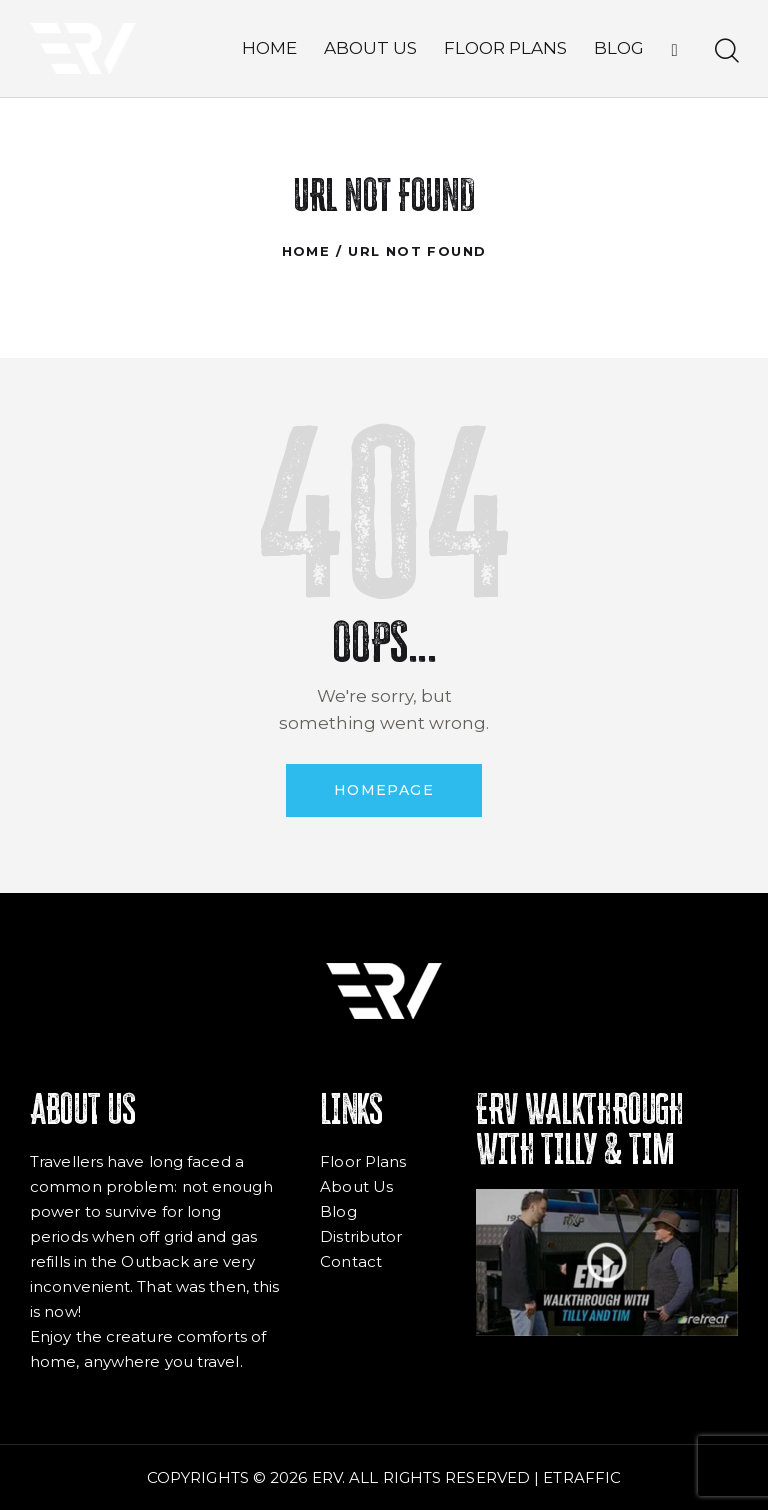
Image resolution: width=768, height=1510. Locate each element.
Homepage (384, 790)
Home (306, 251)
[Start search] (725, 51)
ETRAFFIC (582, 1477)
